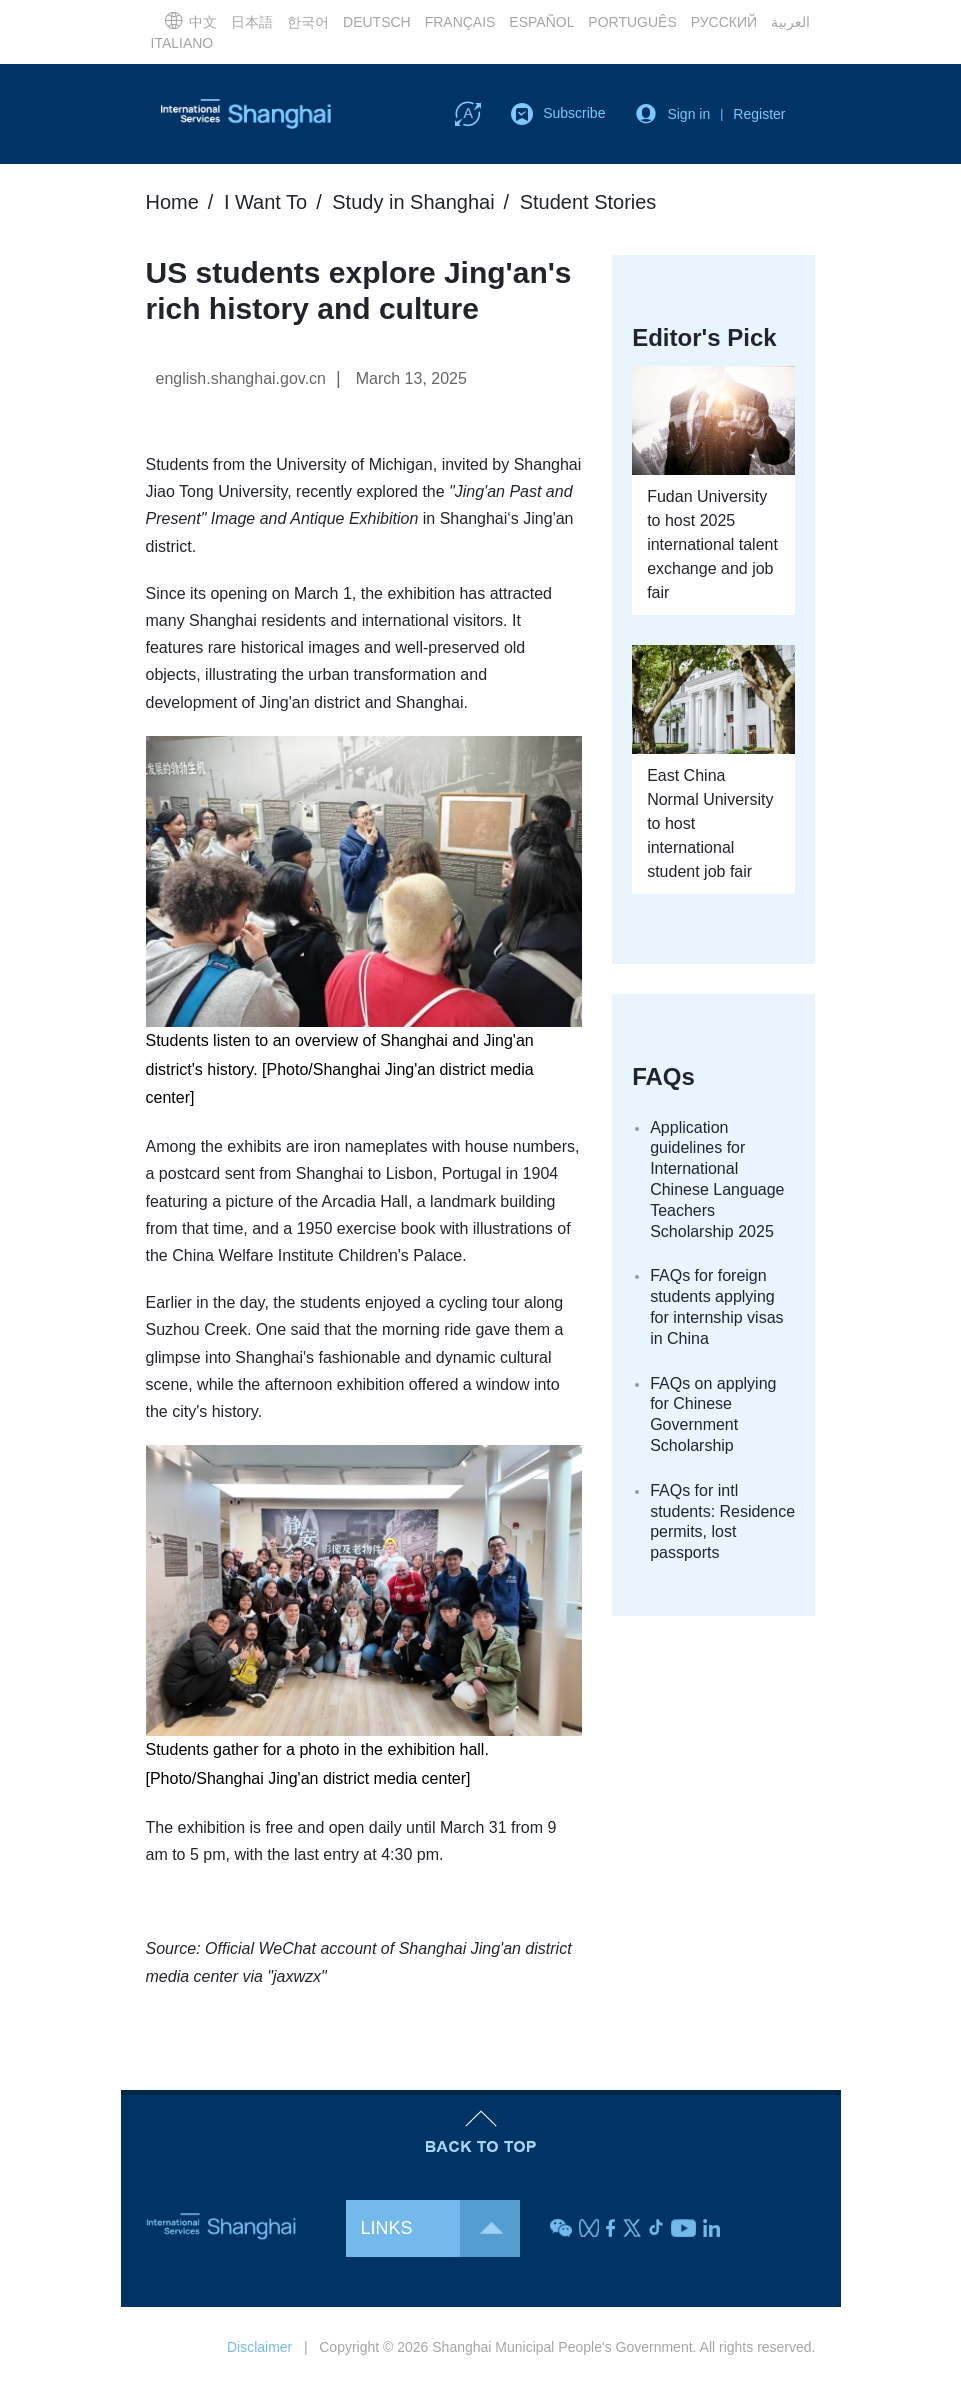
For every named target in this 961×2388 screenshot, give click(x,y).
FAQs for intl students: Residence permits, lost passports (722, 1521)
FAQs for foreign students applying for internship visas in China (716, 1306)
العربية (790, 22)
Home (172, 202)
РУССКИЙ (724, 22)
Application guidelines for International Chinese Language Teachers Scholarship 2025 (717, 1179)
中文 (190, 20)
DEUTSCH (377, 22)
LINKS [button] (440, 2228)
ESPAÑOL (541, 22)
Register (759, 114)
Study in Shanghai (413, 202)
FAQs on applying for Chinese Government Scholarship (713, 1414)
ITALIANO (182, 43)
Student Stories (588, 202)
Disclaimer (259, 2347)
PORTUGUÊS (632, 22)
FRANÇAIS (460, 22)
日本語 (252, 22)
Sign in (688, 114)
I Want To (265, 202)
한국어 (308, 22)
